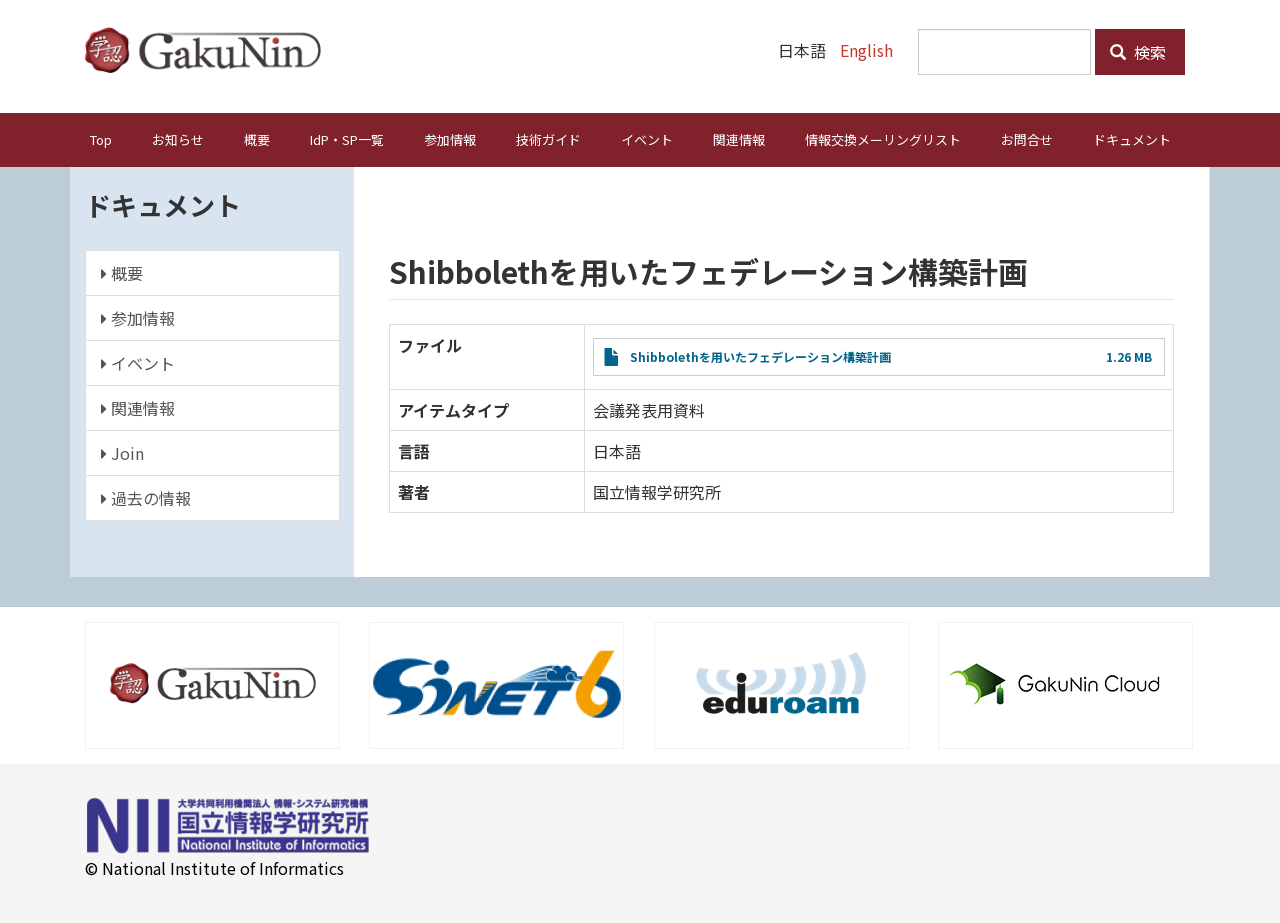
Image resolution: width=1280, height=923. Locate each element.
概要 (257, 138)
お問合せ (1027, 138)
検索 (1138, 52)
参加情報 (450, 138)
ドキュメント (1132, 138)
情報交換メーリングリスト (883, 138)
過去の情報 (146, 497)
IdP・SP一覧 (347, 138)
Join (122, 452)
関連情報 (739, 138)
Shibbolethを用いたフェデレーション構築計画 (760, 355)
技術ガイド (548, 138)
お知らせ (178, 138)
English (866, 50)
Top (101, 138)
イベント (647, 138)
